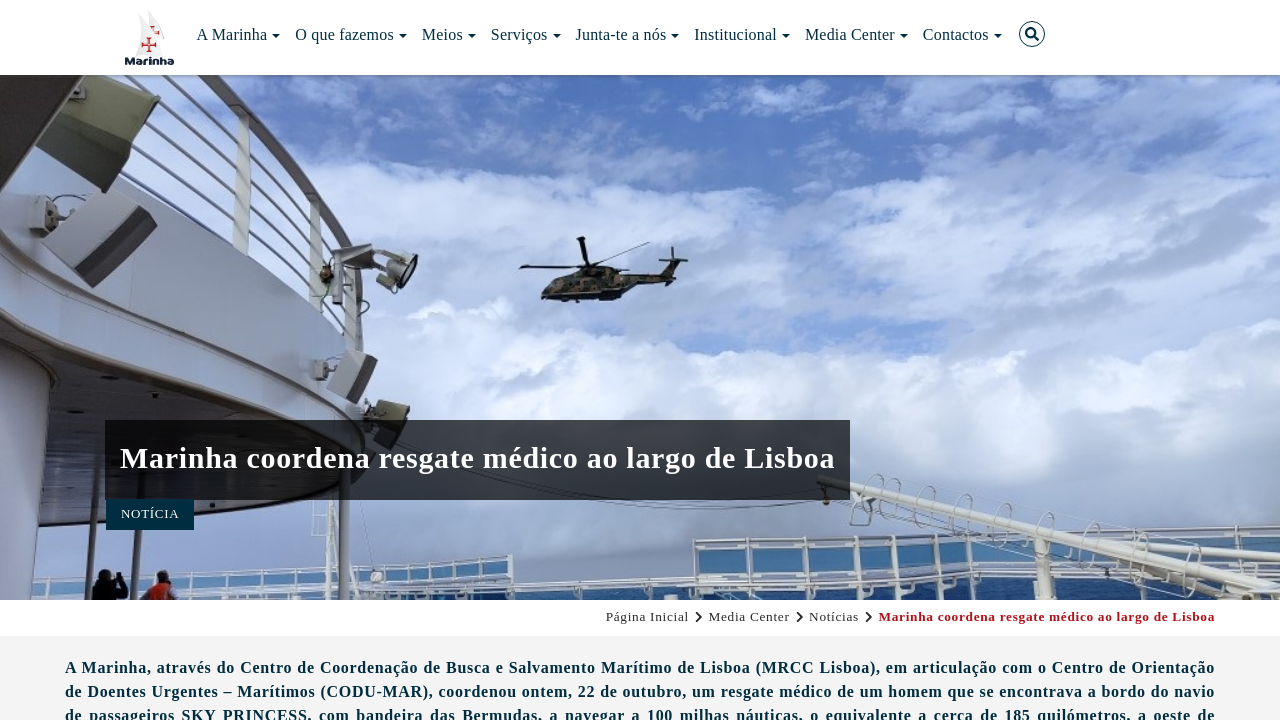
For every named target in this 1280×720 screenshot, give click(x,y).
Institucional (742, 34)
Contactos (962, 34)
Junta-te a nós (628, 34)
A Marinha (239, 34)
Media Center (856, 34)
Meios (449, 34)
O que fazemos (351, 34)
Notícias (834, 616)
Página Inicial (647, 616)
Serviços (526, 34)
